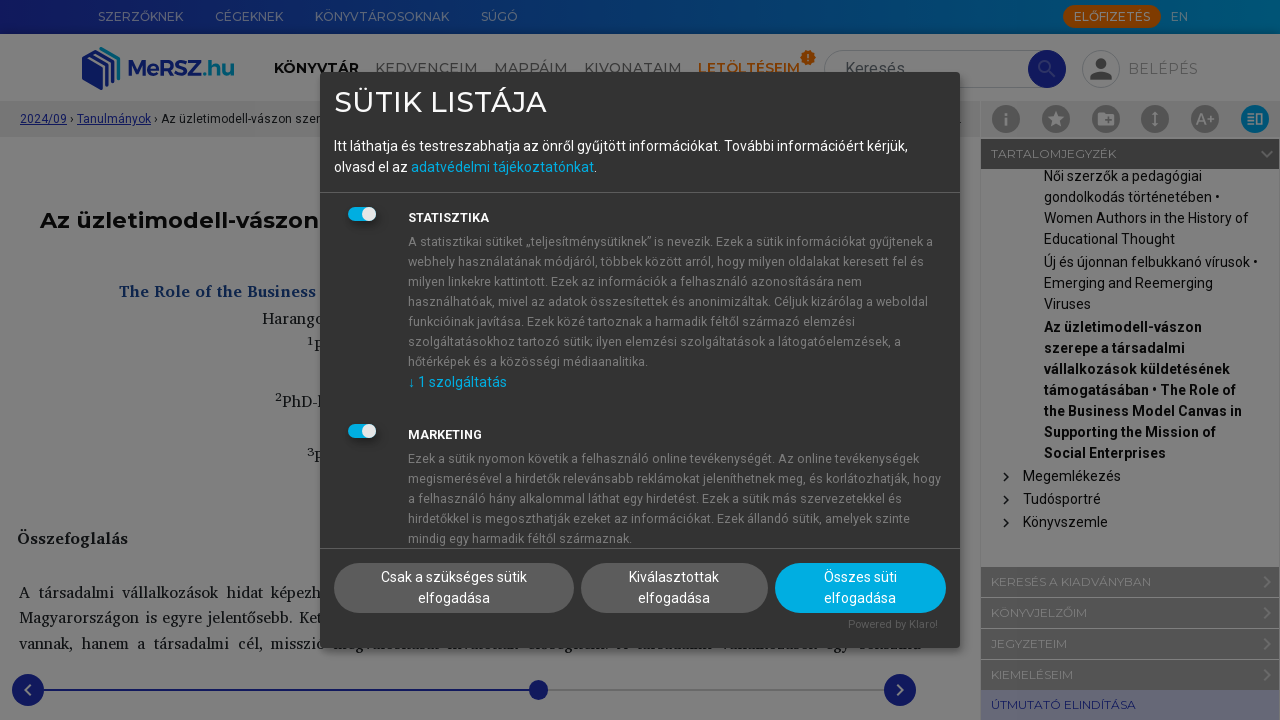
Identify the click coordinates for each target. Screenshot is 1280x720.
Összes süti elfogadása (860, 587)
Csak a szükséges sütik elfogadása (454, 587)
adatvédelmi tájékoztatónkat (502, 167)
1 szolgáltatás (457, 382)
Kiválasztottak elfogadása (674, 587)
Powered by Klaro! (893, 624)
